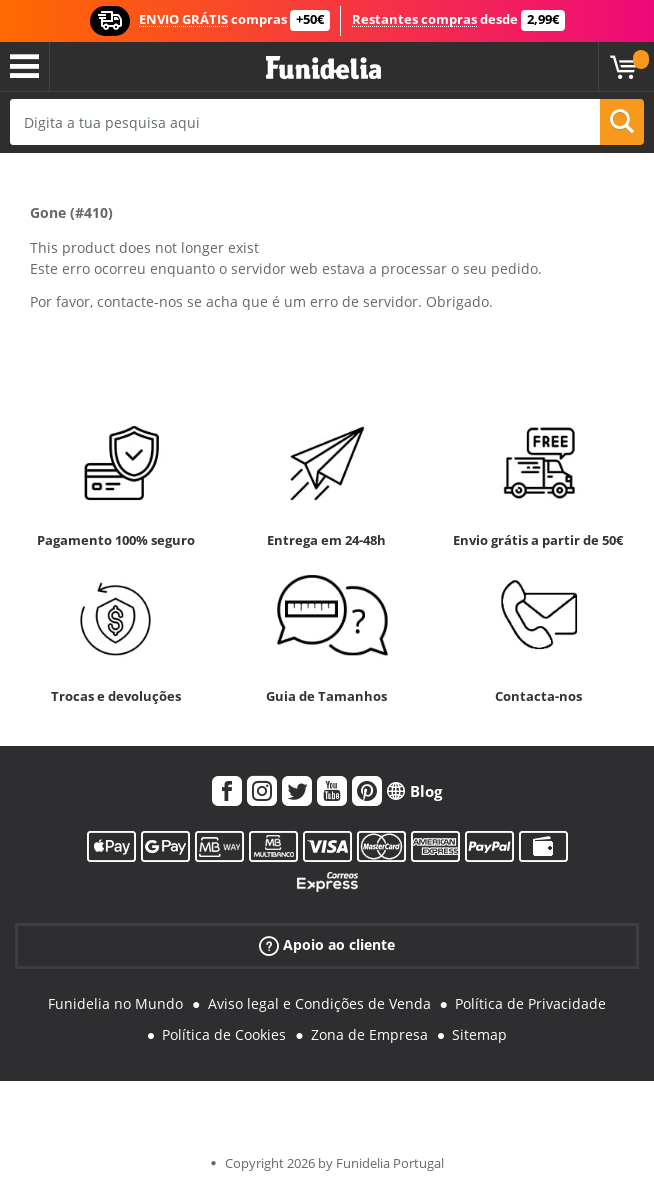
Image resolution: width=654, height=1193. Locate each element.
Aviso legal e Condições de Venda (319, 1003)
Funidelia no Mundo (115, 1003)
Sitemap (479, 1034)
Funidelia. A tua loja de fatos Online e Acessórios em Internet (323, 68)
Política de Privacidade (530, 1003)
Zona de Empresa (369, 1034)
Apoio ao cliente (327, 945)
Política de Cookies (224, 1034)
